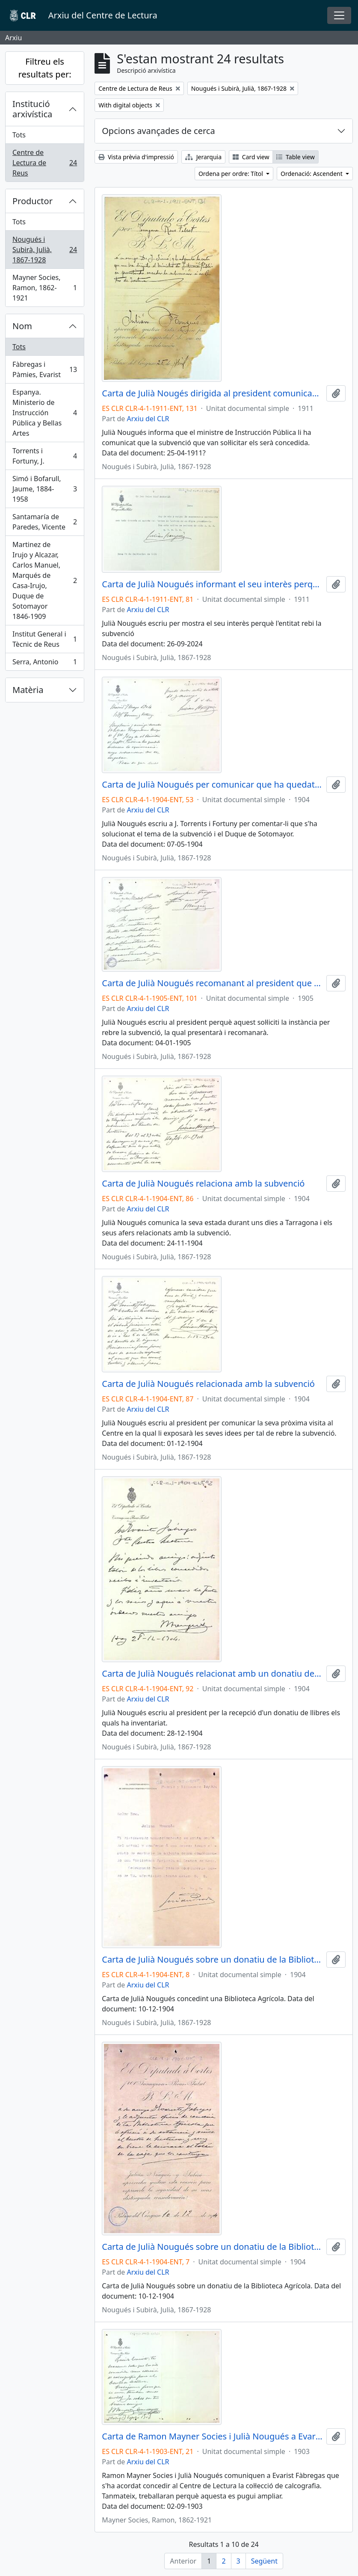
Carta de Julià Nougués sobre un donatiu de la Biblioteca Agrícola (212, 1959)
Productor (32, 201)
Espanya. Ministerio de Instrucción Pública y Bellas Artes (44, 412)
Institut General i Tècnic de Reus (44, 639)
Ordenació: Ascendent (312, 174)
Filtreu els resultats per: (44, 68)
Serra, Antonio (44, 663)
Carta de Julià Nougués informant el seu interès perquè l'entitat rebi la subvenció (212, 584)
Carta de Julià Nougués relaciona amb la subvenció (203, 1183)
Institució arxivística (32, 109)
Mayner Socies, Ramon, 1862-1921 (44, 288)
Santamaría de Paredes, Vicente (44, 522)
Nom (22, 326)
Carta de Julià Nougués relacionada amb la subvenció (208, 1384)
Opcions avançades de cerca (158, 131)
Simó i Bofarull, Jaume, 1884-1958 (44, 489)
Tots (19, 135)
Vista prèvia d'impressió (136, 157)
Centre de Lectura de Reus (44, 163)
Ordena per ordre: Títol (231, 174)
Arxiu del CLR (148, 418)
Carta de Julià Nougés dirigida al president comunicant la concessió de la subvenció (212, 393)
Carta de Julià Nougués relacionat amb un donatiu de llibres (212, 1674)
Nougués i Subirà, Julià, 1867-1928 (44, 250)
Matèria (28, 690)
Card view (251, 157)
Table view (295, 157)
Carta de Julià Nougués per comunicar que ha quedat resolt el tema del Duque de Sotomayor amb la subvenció (212, 784)
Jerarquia (203, 157)
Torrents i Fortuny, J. (44, 456)
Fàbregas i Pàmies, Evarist (44, 369)
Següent (264, 2561)
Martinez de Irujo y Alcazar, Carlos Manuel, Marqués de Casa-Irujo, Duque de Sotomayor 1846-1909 (44, 580)
